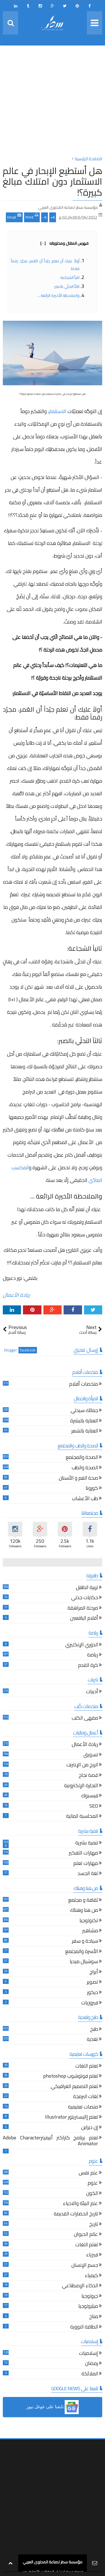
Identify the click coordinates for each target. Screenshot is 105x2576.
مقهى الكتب (85, 1718)
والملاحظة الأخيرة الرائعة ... (58, 295)
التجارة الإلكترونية (81, 1786)
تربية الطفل (87, 1588)
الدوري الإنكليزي (81, 1645)
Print (31, 216)
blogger (10, 1350)
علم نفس (88, 2173)
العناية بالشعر (84, 1431)
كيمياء (91, 2276)
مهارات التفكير (83, 1853)
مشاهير (90, 1931)
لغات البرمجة (85, 2097)
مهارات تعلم (85, 1864)
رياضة (92, 1655)
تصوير (92, 1982)
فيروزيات (89, 2003)
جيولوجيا (89, 2296)
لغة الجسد (88, 1874)
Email (14, 216)
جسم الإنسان (84, 2266)
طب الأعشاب (85, 1499)
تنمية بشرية (86, 1843)
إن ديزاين (89, 2128)
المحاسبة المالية (82, 1817)
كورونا (92, 1489)
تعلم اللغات (86, 2066)
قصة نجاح (88, 1776)
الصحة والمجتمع (82, 1458)
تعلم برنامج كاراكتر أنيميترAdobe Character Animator (50, 2141)
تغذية (92, 2040)
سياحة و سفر (85, 1941)
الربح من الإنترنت (82, 1765)
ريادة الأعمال (16, 1295)
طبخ (94, 2030)
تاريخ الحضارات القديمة (76, 2214)
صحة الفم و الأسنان (78, 1478)
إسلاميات (88, 2354)
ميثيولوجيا (88, 2307)
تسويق (90, 1755)
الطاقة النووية (84, 2327)
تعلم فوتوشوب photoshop (70, 2076)
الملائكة (89, 2374)
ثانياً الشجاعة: (70, 277)
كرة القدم (88, 1666)
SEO (93, 1806)
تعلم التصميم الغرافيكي (74, 2087)
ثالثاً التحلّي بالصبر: (67, 286)
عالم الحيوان (86, 2235)
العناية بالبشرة (84, 1421)
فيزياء (92, 2255)
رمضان (91, 2364)
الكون (92, 2194)
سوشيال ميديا (84, 1962)
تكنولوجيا (89, 1921)
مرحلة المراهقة (82, 1608)
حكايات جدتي (84, 1598)
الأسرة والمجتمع (81, 1952)
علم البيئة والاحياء (80, 2204)
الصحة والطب (85, 1468)
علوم (93, 2183)
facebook (28, 1350)
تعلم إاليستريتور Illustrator (71, 2117)
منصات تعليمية (83, 2107)
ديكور (92, 1993)
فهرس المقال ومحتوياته (64, 243)
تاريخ (93, 2225)
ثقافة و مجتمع (83, 1901)
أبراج (94, 1972)
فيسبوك (89, 1796)
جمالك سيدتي (84, 1411)
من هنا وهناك (84, 1911)
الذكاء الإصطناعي (80, 2286)
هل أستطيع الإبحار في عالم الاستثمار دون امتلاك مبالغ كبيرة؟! (52, 181)
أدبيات (92, 1692)
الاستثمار (57, 411)
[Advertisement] (52, 102)
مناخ (93, 2317)
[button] (52, 2407)
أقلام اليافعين (84, 1618)
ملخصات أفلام (83, 1384)
